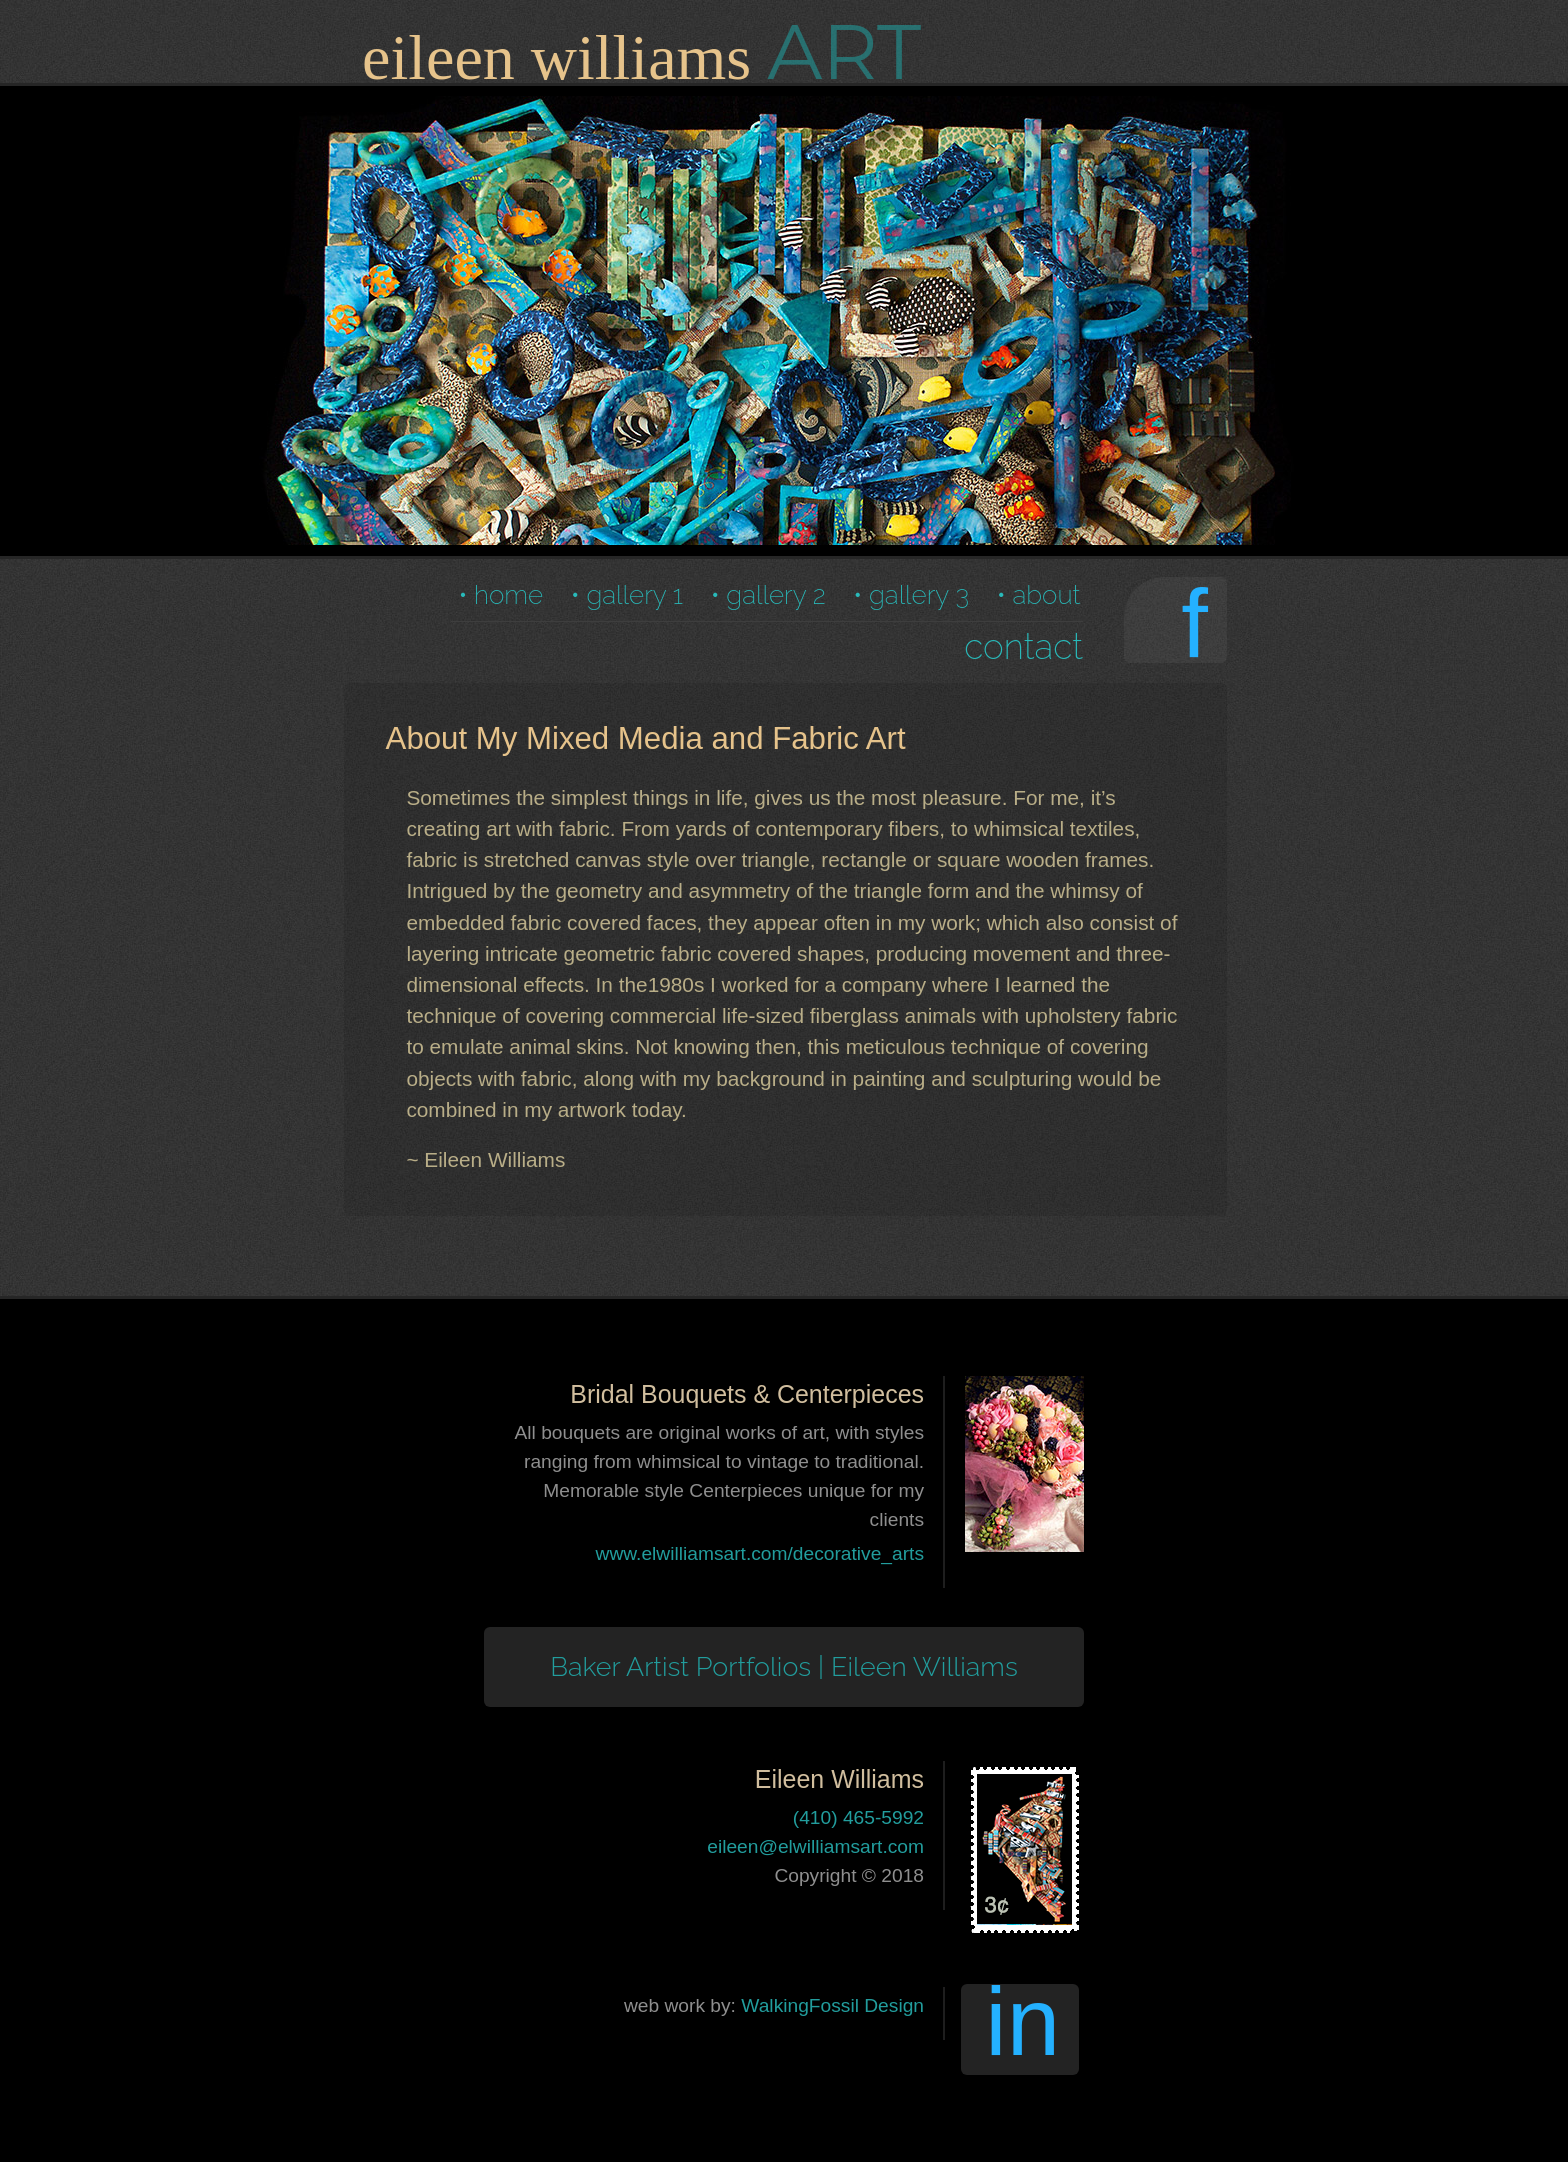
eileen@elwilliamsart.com (815, 1846)
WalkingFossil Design (832, 2005)
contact (1023, 646)
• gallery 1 (627, 594)
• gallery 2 (768, 594)
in (1022, 2029)
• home (500, 594)
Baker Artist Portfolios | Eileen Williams (784, 1666)
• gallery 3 (911, 594)
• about (1039, 594)
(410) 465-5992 (858, 1817)
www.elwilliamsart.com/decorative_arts (760, 1553)
